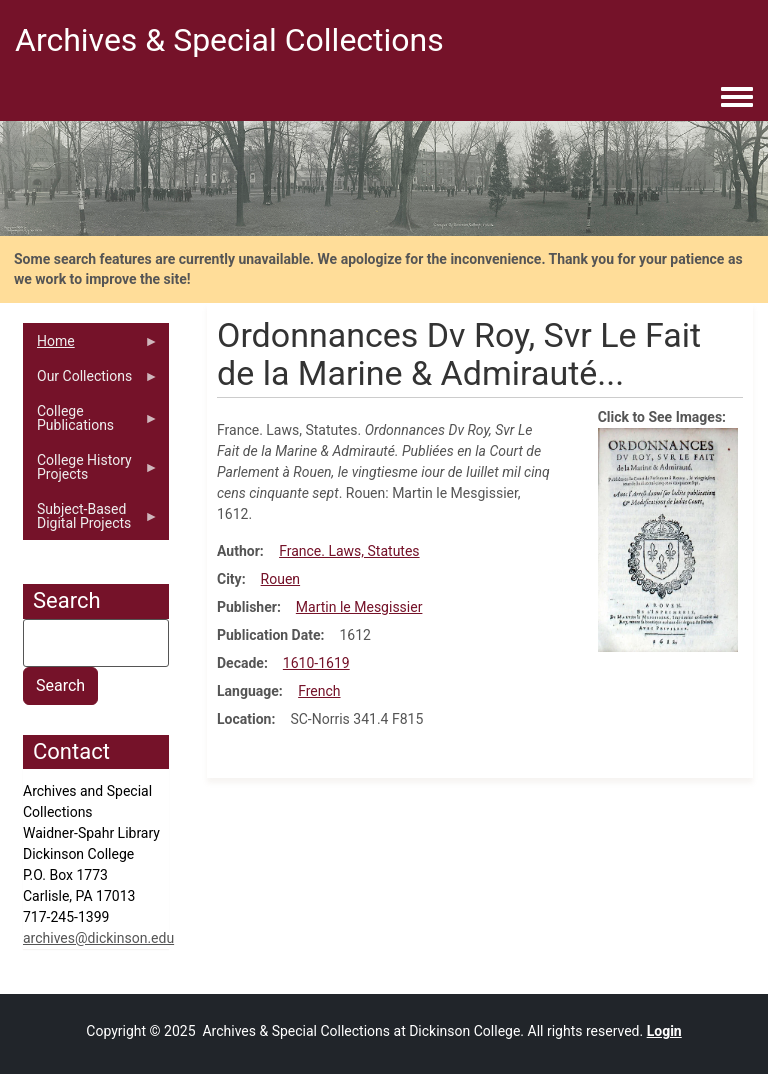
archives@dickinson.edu (98, 938)
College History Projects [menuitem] (91, 472)
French (319, 691)
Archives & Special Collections (229, 40)
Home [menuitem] (91, 346)
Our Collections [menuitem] (91, 381)
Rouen (280, 579)
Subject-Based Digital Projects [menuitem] (91, 521)
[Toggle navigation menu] (737, 98)
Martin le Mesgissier (359, 607)
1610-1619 (316, 663)
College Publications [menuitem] (91, 423)
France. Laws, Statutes (349, 551)
